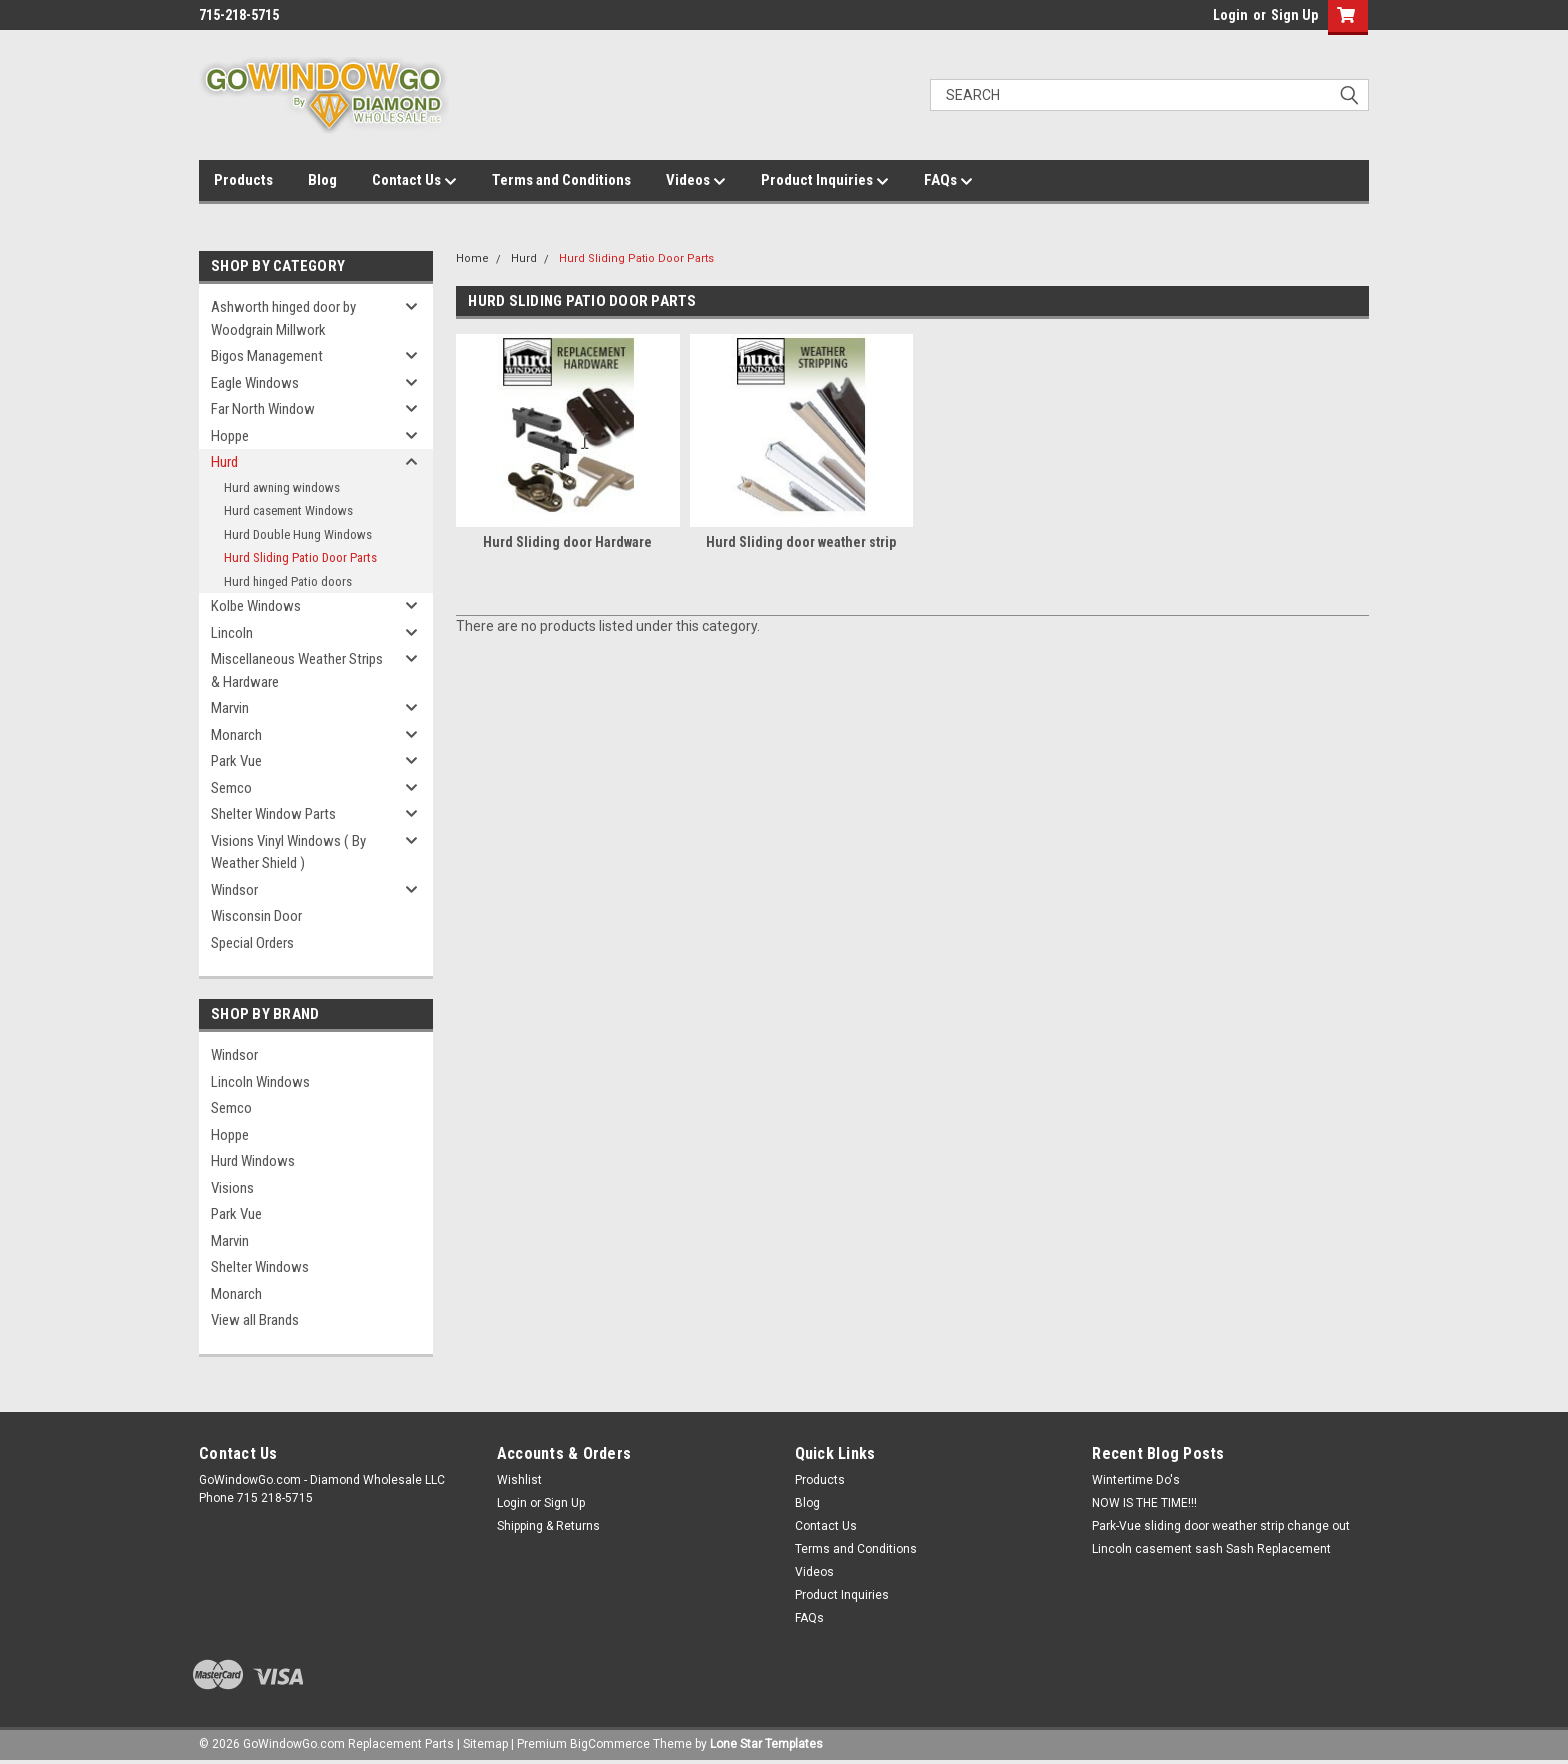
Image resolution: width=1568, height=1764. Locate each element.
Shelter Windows (260, 1267)
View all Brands (255, 1320)
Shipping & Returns (548, 1526)
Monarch (236, 735)
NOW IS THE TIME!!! (1144, 1503)
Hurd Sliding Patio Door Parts (300, 557)
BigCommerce (610, 1744)
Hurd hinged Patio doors (288, 581)
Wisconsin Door (256, 916)
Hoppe (230, 436)
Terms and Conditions (561, 180)
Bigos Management (267, 356)
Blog (322, 180)
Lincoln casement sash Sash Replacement (1211, 1549)
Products (243, 180)
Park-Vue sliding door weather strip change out (1221, 1526)
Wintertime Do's (1136, 1480)
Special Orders (252, 943)
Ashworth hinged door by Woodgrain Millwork (283, 318)
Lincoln (232, 633)
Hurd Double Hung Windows (298, 534)
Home (472, 258)
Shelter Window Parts (273, 814)
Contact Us (414, 181)
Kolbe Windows (256, 606)
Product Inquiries (825, 181)
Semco (231, 788)
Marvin (230, 708)
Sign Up (1294, 15)
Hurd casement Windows (288, 510)
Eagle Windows (255, 383)
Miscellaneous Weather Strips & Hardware (297, 670)
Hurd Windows (253, 1161)
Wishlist (519, 1480)
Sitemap (485, 1744)
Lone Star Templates (766, 1744)
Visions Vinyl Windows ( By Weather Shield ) (288, 852)
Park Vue (236, 761)
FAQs (948, 181)
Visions (232, 1188)
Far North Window (263, 409)
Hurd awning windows (282, 487)
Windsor (234, 890)
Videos (696, 181)
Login (1230, 15)
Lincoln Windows (260, 1082)
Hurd (224, 462)
